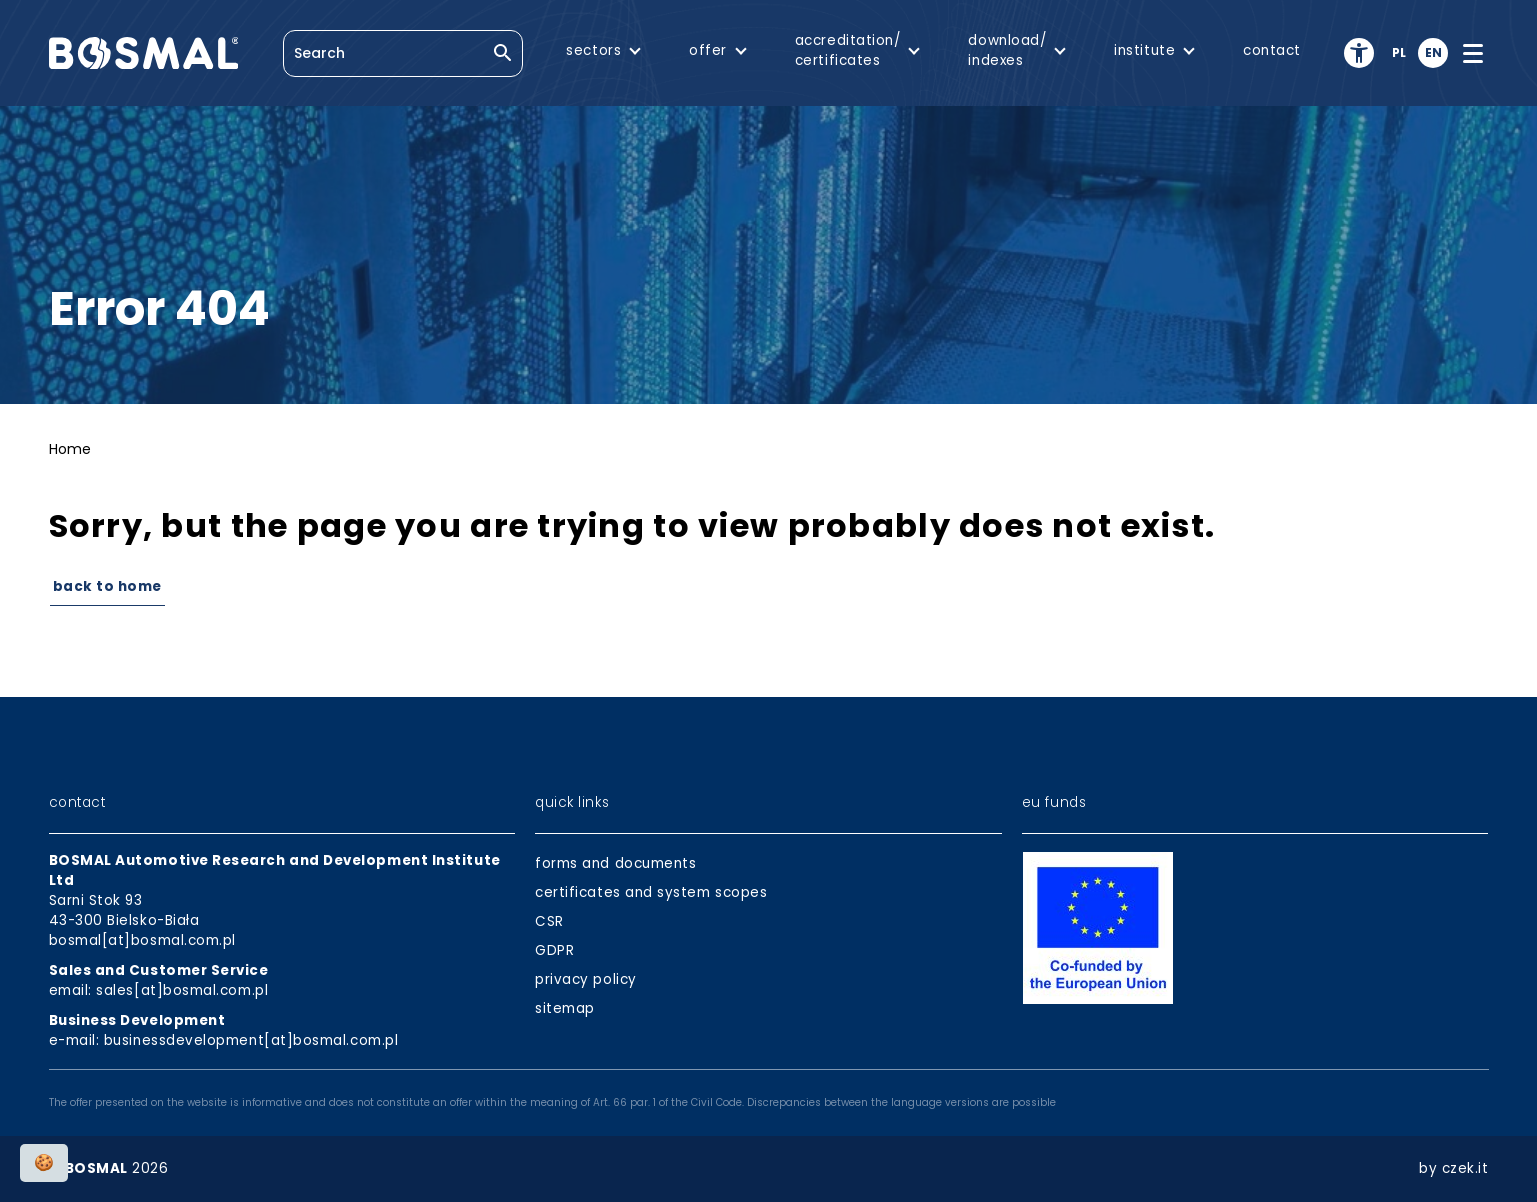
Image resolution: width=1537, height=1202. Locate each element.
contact (1272, 50)
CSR (549, 921)
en (1434, 52)
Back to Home (107, 586)
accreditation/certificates (848, 50)
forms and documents (615, 863)
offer (708, 50)
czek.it (1465, 1168)
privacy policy (586, 979)
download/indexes (1007, 50)
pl (1399, 52)
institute (1144, 50)
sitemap (565, 1008)
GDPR (554, 950)
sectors (593, 50)
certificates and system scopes (651, 892)
